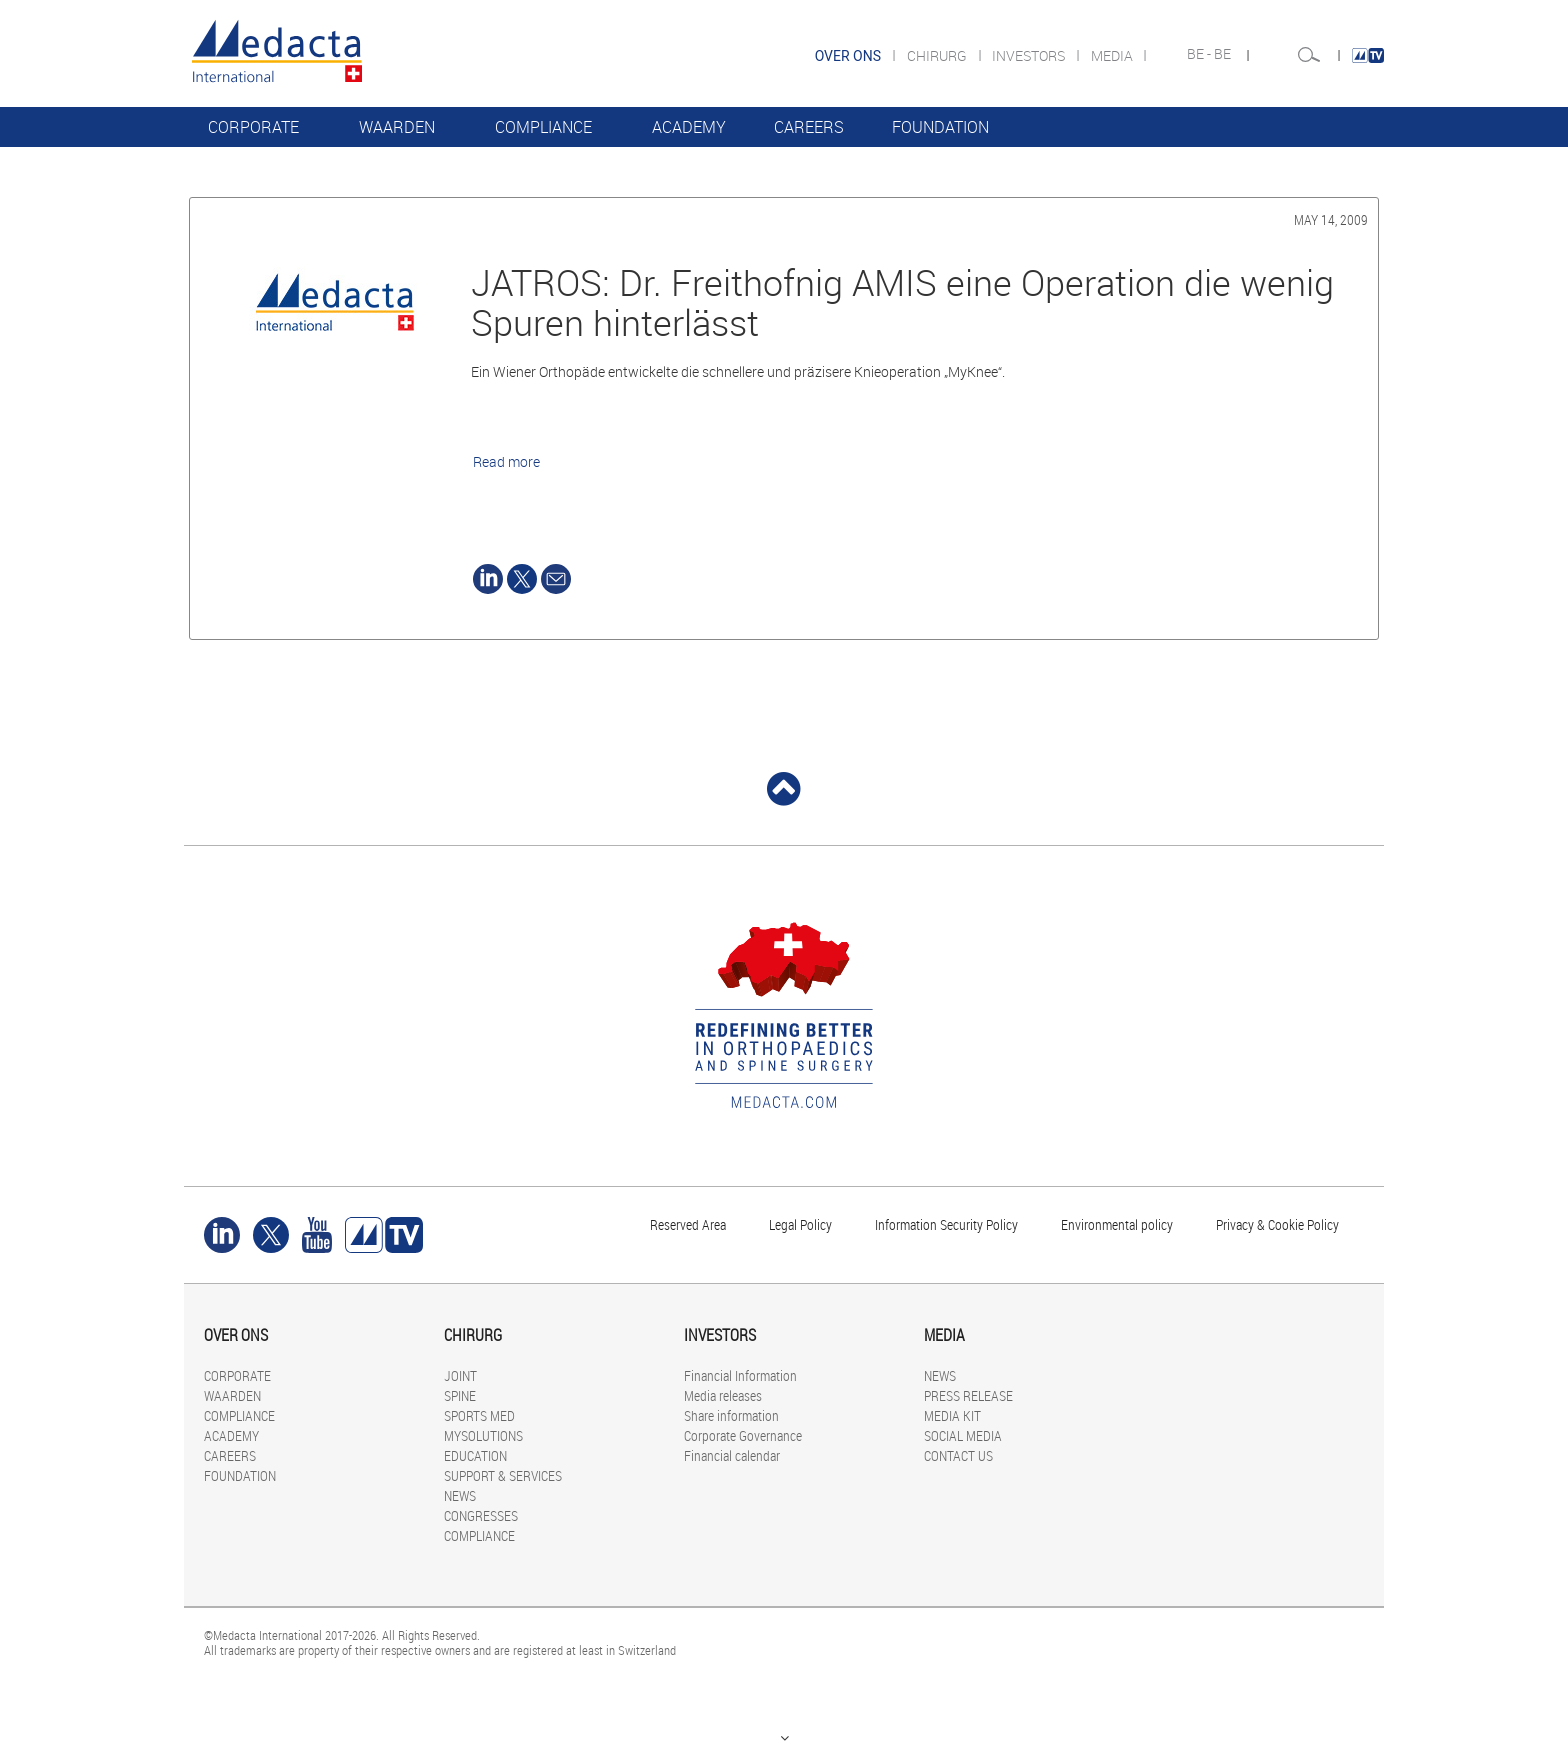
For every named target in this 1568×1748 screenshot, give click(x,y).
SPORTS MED (479, 1415)
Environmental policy (1117, 1224)
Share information (731, 1415)
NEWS (460, 1495)
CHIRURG (938, 55)
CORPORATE (253, 127)
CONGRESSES (481, 1515)
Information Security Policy (946, 1224)
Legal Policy (800, 1224)
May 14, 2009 (1331, 219)
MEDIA (1113, 55)
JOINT (460, 1375)
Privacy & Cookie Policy (1277, 1224)
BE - (1200, 54)
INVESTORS (1030, 55)
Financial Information (740, 1375)
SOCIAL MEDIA (963, 1435)
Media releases (723, 1395)
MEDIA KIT (952, 1415)
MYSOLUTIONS (483, 1435)
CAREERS (809, 127)
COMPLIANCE (543, 127)
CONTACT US (958, 1455)
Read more (506, 461)
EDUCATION (475, 1455)
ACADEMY (689, 127)
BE (1224, 54)
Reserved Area (688, 1224)
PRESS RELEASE (968, 1395)
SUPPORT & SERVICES (503, 1475)
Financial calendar (732, 1455)
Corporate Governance (743, 1435)
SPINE (460, 1395)
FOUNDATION (940, 127)
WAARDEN (397, 127)
